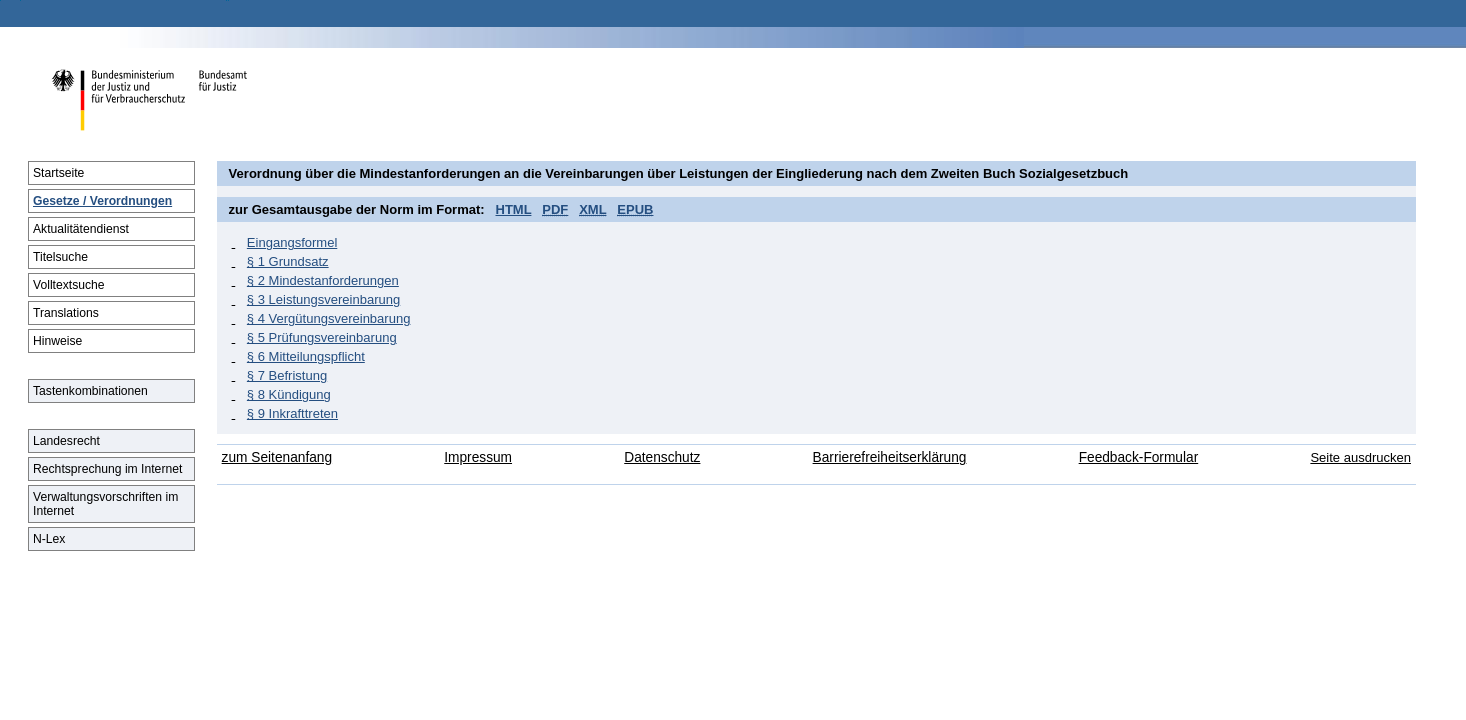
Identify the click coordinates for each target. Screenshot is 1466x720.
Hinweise (57, 341)
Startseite (58, 173)
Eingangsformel (292, 242)
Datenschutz (662, 457)
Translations (66, 313)
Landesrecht (66, 441)
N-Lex (49, 539)
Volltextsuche (69, 285)
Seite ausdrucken (1360, 457)
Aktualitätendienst (81, 229)
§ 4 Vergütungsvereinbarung (329, 318)
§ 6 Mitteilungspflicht (306, 356)
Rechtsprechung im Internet (107, 469)
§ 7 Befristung (287, 375)
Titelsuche (60, 257)
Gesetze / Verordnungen (102, 201)
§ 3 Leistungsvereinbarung (323, 299)
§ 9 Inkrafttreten (292, 413)
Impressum (478, 457)
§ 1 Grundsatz (288, 261)
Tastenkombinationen (90, 391)
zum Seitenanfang (277, 457)
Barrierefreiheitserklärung (890, 457)
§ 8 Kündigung (289, 394)
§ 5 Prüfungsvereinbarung (322, 337)
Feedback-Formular (1139, 457)
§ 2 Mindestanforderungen (323, 280)
